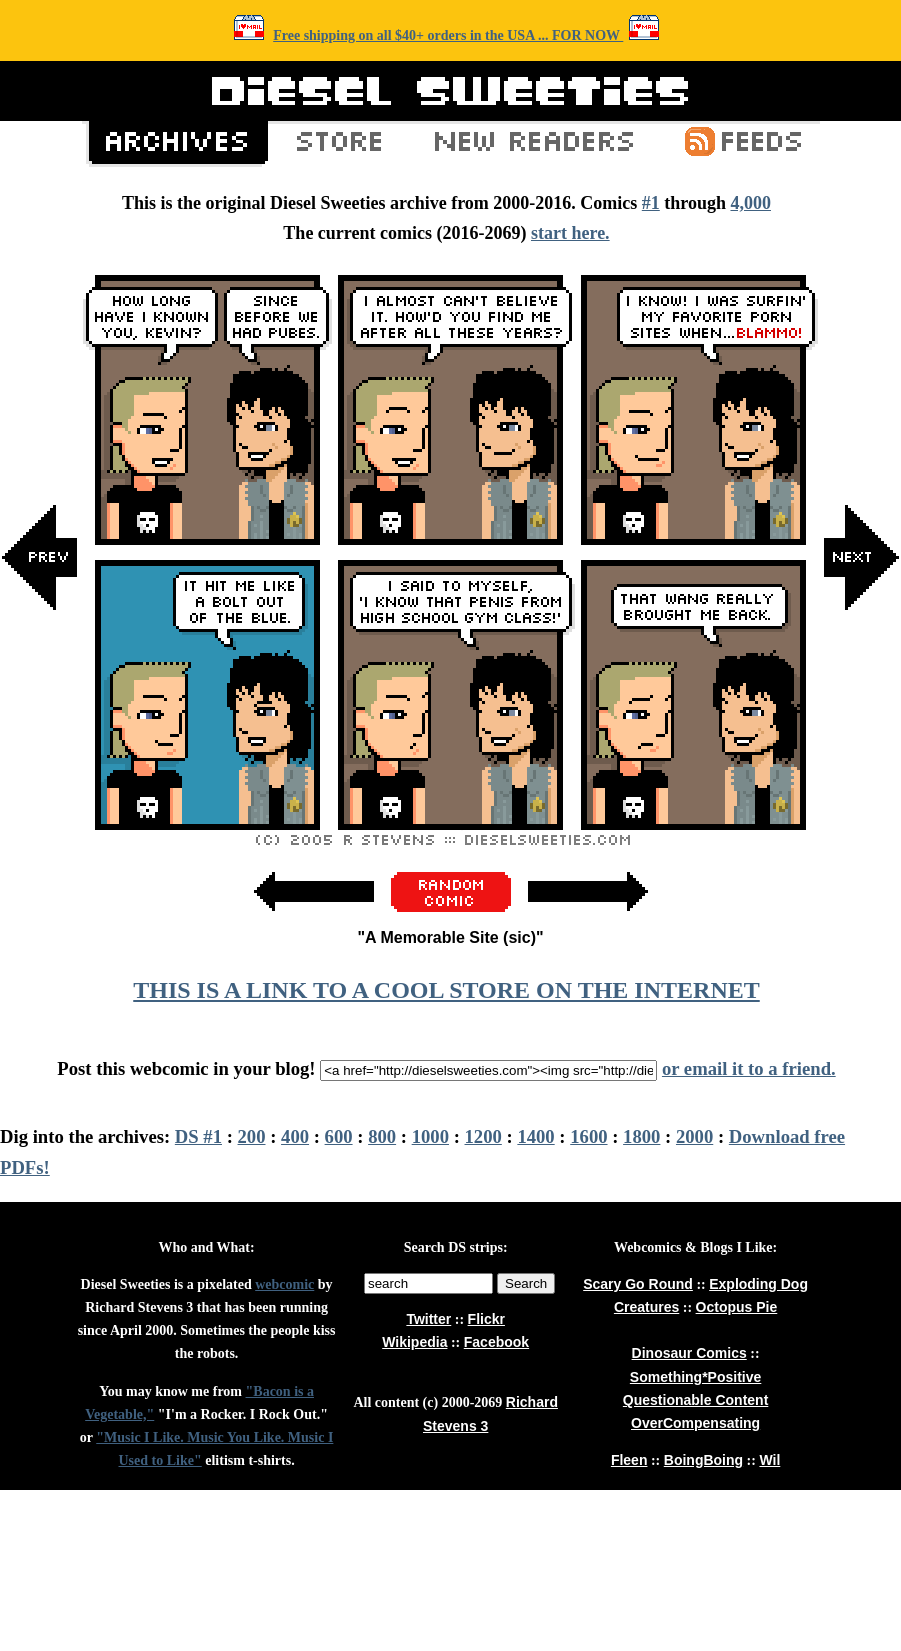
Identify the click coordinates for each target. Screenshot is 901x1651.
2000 (694, 1136)
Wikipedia (414, 1342)
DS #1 (198, 1136)
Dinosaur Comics (689, 1353)
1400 (535, 1136)
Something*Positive (695, 1377)
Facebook (496, 1342)
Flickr (486, 1319)
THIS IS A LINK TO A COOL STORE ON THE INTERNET (446, 990)
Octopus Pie (737, 1307)
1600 (588, 1136)
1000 (430, 1136)
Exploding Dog (758, 1284)
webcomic (284, 1284)
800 (382, 1136)
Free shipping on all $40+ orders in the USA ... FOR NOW (448, 35)
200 (252, 1136)
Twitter (428, 1319)
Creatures (646, 1307)
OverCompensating (695, 1423)
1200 (483, 1136)
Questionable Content (695, 1400)
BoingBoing (703, 1460)
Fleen (629, 1460)
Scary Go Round (638, 1284)
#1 (651, 203)
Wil (769, 1460)
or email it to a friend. (749, 1068)
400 (295, 1136)
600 (339, 1136)
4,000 (750, 203)
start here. (570, 233)
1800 (641, 1136)
